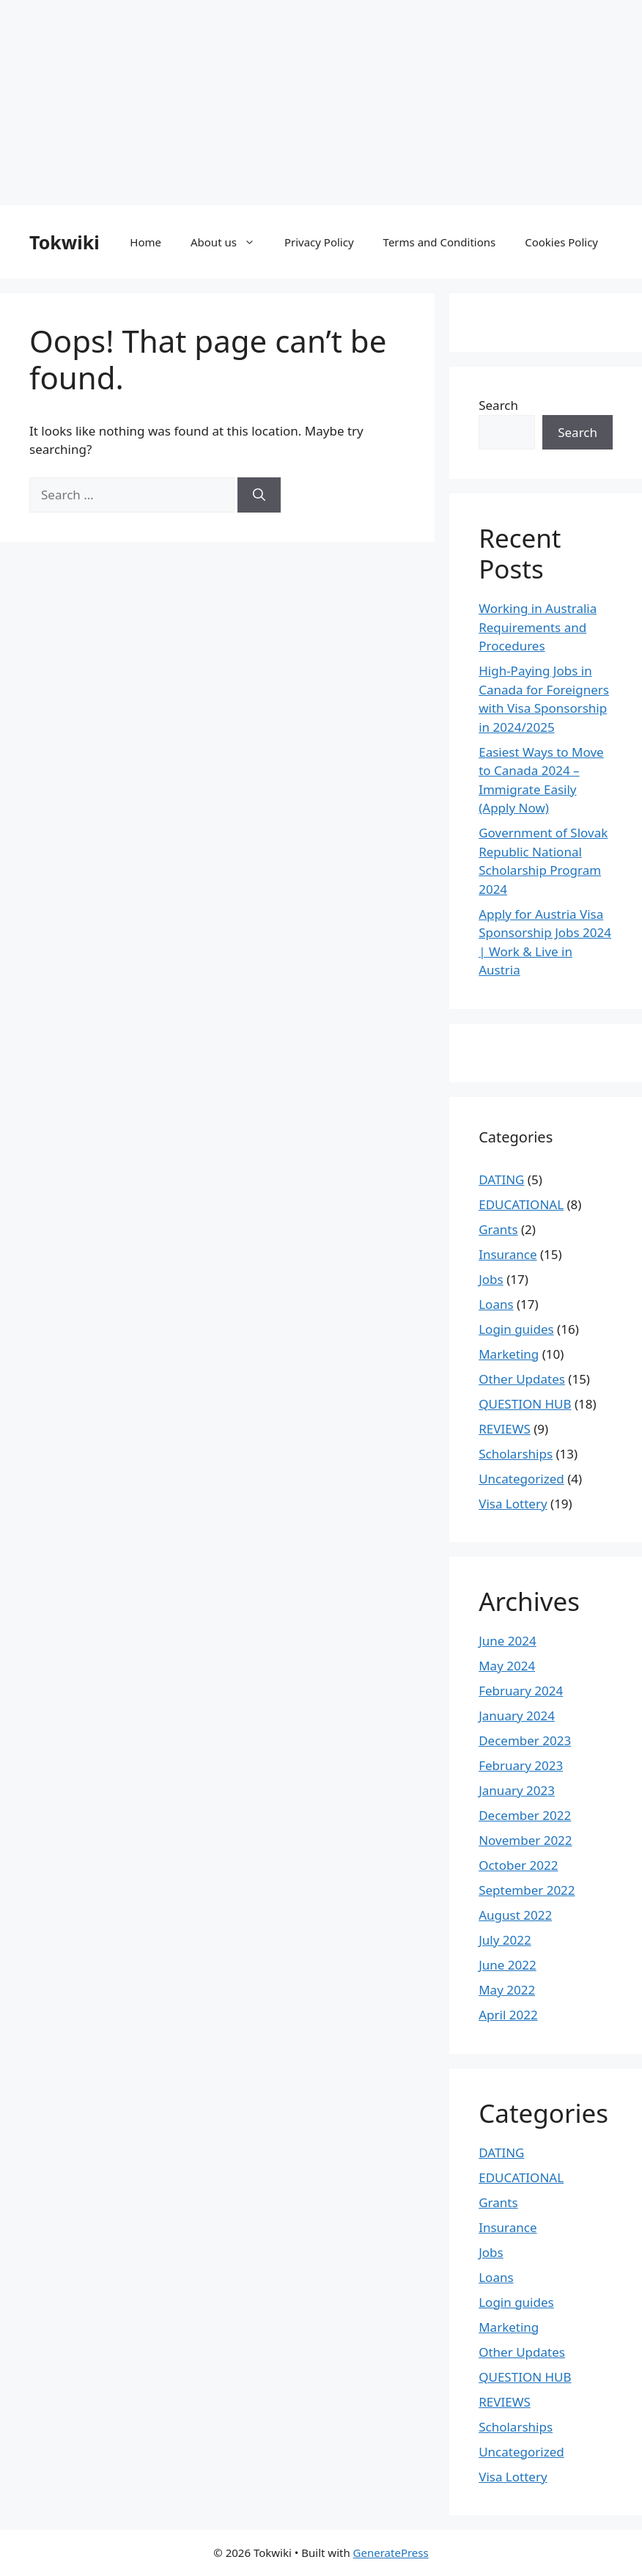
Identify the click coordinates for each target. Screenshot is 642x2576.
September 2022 (527, 1890)
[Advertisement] (321, 102)
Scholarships (516, 1453)
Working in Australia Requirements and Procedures (538, 627)
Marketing (509, 1354)
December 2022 (525, 1815)
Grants (498, 1229)
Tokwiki (64, 242)
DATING (501, 1179)
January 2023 (517, 1790)
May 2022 (507, 1989)
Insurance (507, 1254)
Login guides (516, 1329)
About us (230, 242)
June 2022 (507, 1964)
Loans (496, 1304)
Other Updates (522, 1378)
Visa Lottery (513, 1503)
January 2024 (517, 1715)
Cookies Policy (561, 242)
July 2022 (505, 1939)
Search (498, 405)
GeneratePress (391, 2552)
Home (145, 242)
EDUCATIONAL (521, 1204)
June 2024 (507, 1640)
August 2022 (515, 1915)
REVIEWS (505, 1428)
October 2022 (518, 1865)
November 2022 (525, 1840)
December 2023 (525, 1740)
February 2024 (521, 1690)
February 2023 (521, 1765)
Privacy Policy (319, 242)
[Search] (259, 495)
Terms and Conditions (439, 242)
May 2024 (507, 1665)
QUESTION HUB (525, 1403)
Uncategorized (521, 1478)
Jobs (491, 1279)
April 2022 (508, 2014)
